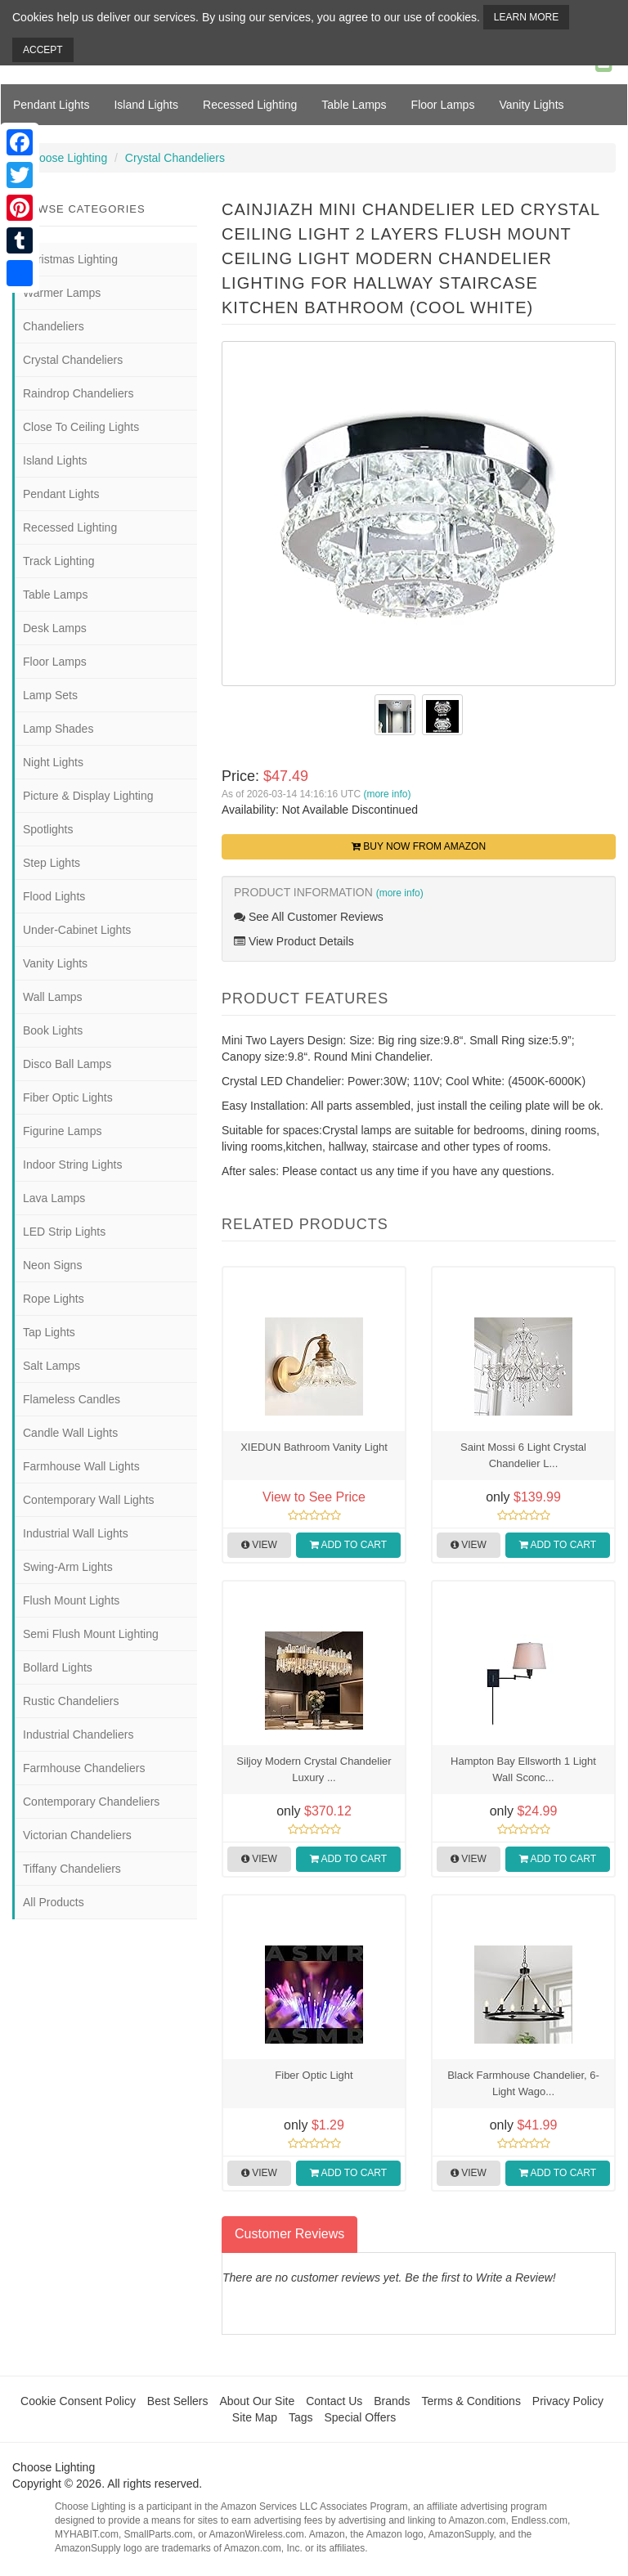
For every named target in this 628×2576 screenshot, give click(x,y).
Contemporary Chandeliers (91, 1801)
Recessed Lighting (250, 104)
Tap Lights (49, 1332)
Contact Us (334, 2401)
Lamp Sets (50, 695)
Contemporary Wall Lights (89, 1499)
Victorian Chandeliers (77, 1835)
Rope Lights (53, 1298)
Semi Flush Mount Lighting (91, 1633)
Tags (301, 2417)
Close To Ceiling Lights (81, 426)
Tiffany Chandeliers (72, 1868)
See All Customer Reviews (309, 916)
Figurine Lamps (62, 1131)
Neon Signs (52, 1265)
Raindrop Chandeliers (78, 393)
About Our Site (256, 2401)
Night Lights (53, 762)
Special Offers (360, 2417)
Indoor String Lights (72, 1164)
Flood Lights (54, 896)
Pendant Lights (51, 104)
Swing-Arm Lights (68, 1566)
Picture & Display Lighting (88, 795)
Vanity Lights (531, 104)
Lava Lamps (54, 1198)
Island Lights (146, 104)
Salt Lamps (51, 1365)
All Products (53, 1902)
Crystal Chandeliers (175, 157)
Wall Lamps (53, 996)
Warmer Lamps (62, 292)
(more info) (386, 794)
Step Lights (51, 862)
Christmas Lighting (70, 259)
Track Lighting (58, 561)
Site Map (254, 2417)
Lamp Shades (58, 728)
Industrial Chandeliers (78, 1734)
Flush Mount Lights (71, 1600)
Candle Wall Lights (70, 1432)
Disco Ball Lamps (67, 1063)
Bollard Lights (57, 1667)
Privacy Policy (567, 2401)
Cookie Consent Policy (78, 2401)
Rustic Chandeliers (71, 1701)
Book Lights (53, 1030)
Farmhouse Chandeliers (84, 1768)
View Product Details (294, 941)
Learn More (526, 17)
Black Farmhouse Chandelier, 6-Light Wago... (523, 2083)
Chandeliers (53, 326)
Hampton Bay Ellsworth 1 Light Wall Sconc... (523, 1769)
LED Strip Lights (64, 1231)
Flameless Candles (71, 1399)
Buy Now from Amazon (419, 846)
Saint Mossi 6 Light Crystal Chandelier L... (523, 1455)
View (259, 1545)
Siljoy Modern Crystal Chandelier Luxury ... (313, 1769)
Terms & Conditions (471, 2401)
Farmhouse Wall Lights (81, 1466)
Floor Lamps (443, 104)
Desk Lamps (55, 628)
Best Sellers (178, 2401)
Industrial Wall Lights (75, 1533)
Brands (392, 2401)
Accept (43, 50)
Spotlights (48, 829)
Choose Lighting (66, 157)
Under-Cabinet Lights (77, 929)
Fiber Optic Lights (68, 1097)
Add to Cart (348, 1545)
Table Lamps (353, 104)
